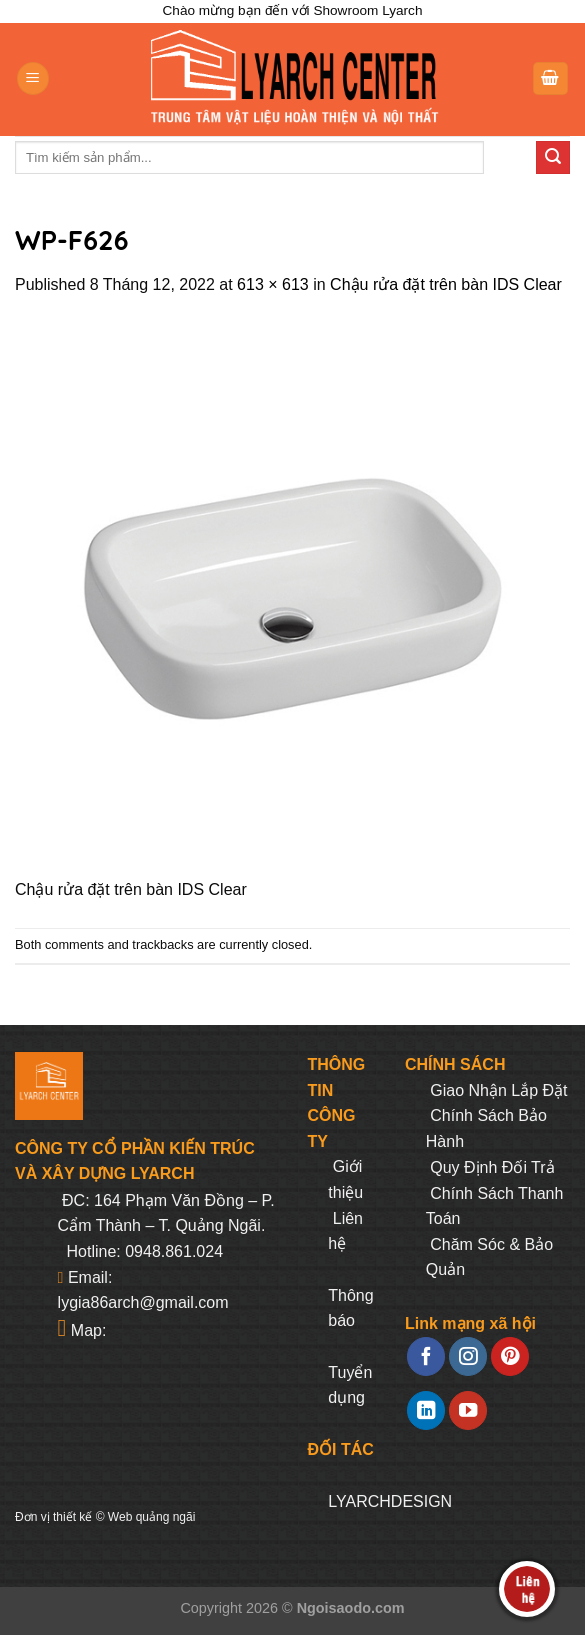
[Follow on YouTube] (468, 1410)
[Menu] (33, 78)
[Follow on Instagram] (468, 1356)
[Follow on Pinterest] (510, 1356)
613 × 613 (273, 284)
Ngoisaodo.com (351, 1608)
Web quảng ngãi (152, 1517)
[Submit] (553, 158)
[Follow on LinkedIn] (426, 1410)
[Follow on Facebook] (426, 1356)
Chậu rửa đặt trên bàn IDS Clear (446, 284)
